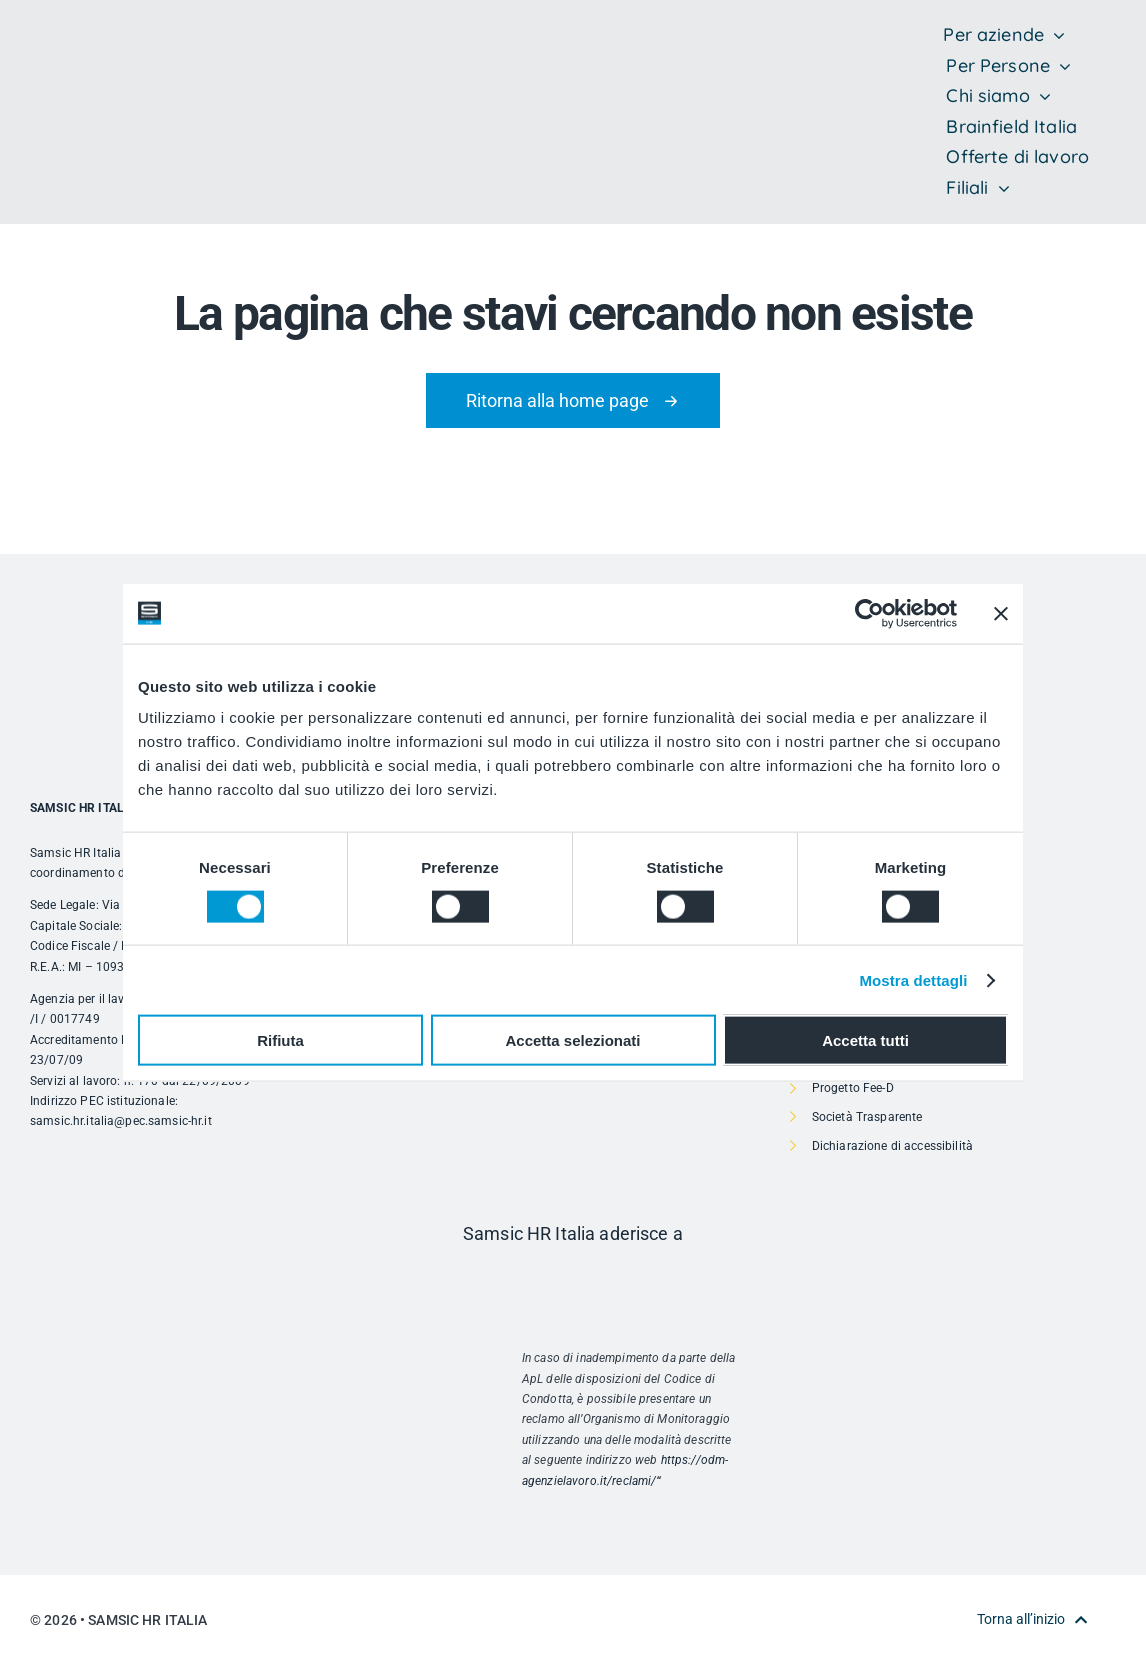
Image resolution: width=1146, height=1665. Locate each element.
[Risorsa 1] (572, 1275)
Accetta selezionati (572, 1040)
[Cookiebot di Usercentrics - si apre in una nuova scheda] (869, 613)
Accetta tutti (865, 1040)
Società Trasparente (867, 1117)
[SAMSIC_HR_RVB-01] (60, 90)
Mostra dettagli (913, 979)
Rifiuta (280, 1040)
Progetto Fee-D (853, 1088)
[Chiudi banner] (1001, 613)
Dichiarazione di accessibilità (892, 1146)
